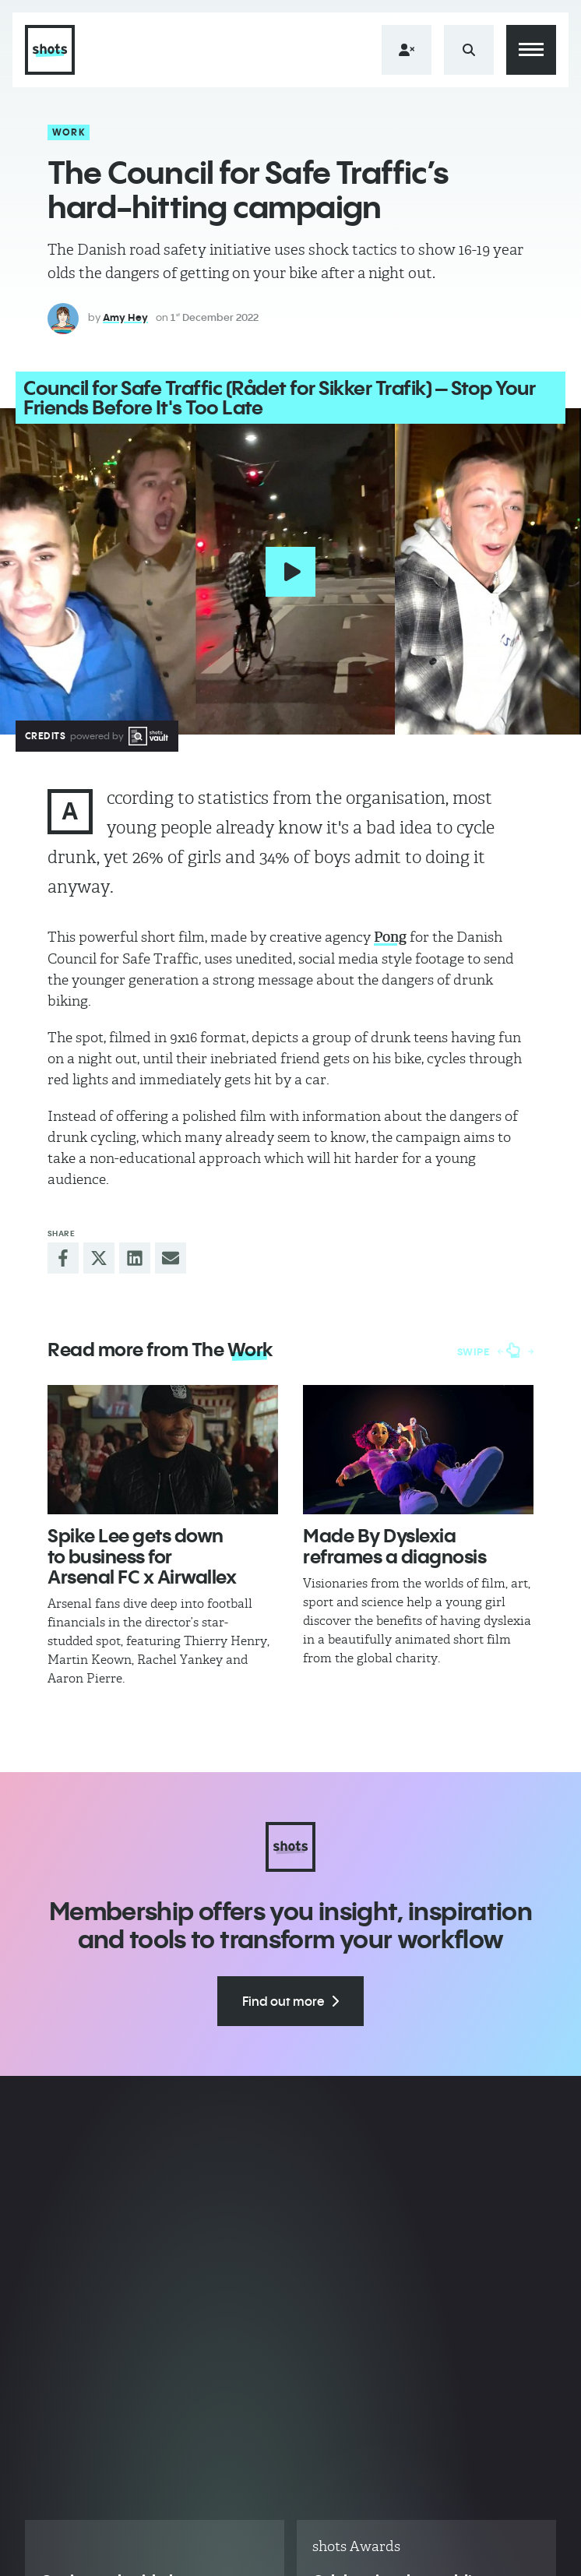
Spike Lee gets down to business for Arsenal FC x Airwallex (142, 1556)
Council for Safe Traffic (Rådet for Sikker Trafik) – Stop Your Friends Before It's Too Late (279, 397)
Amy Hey (125, 317)
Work (69, 132)
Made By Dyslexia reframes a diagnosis (394, 1545)
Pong (390, 937)
